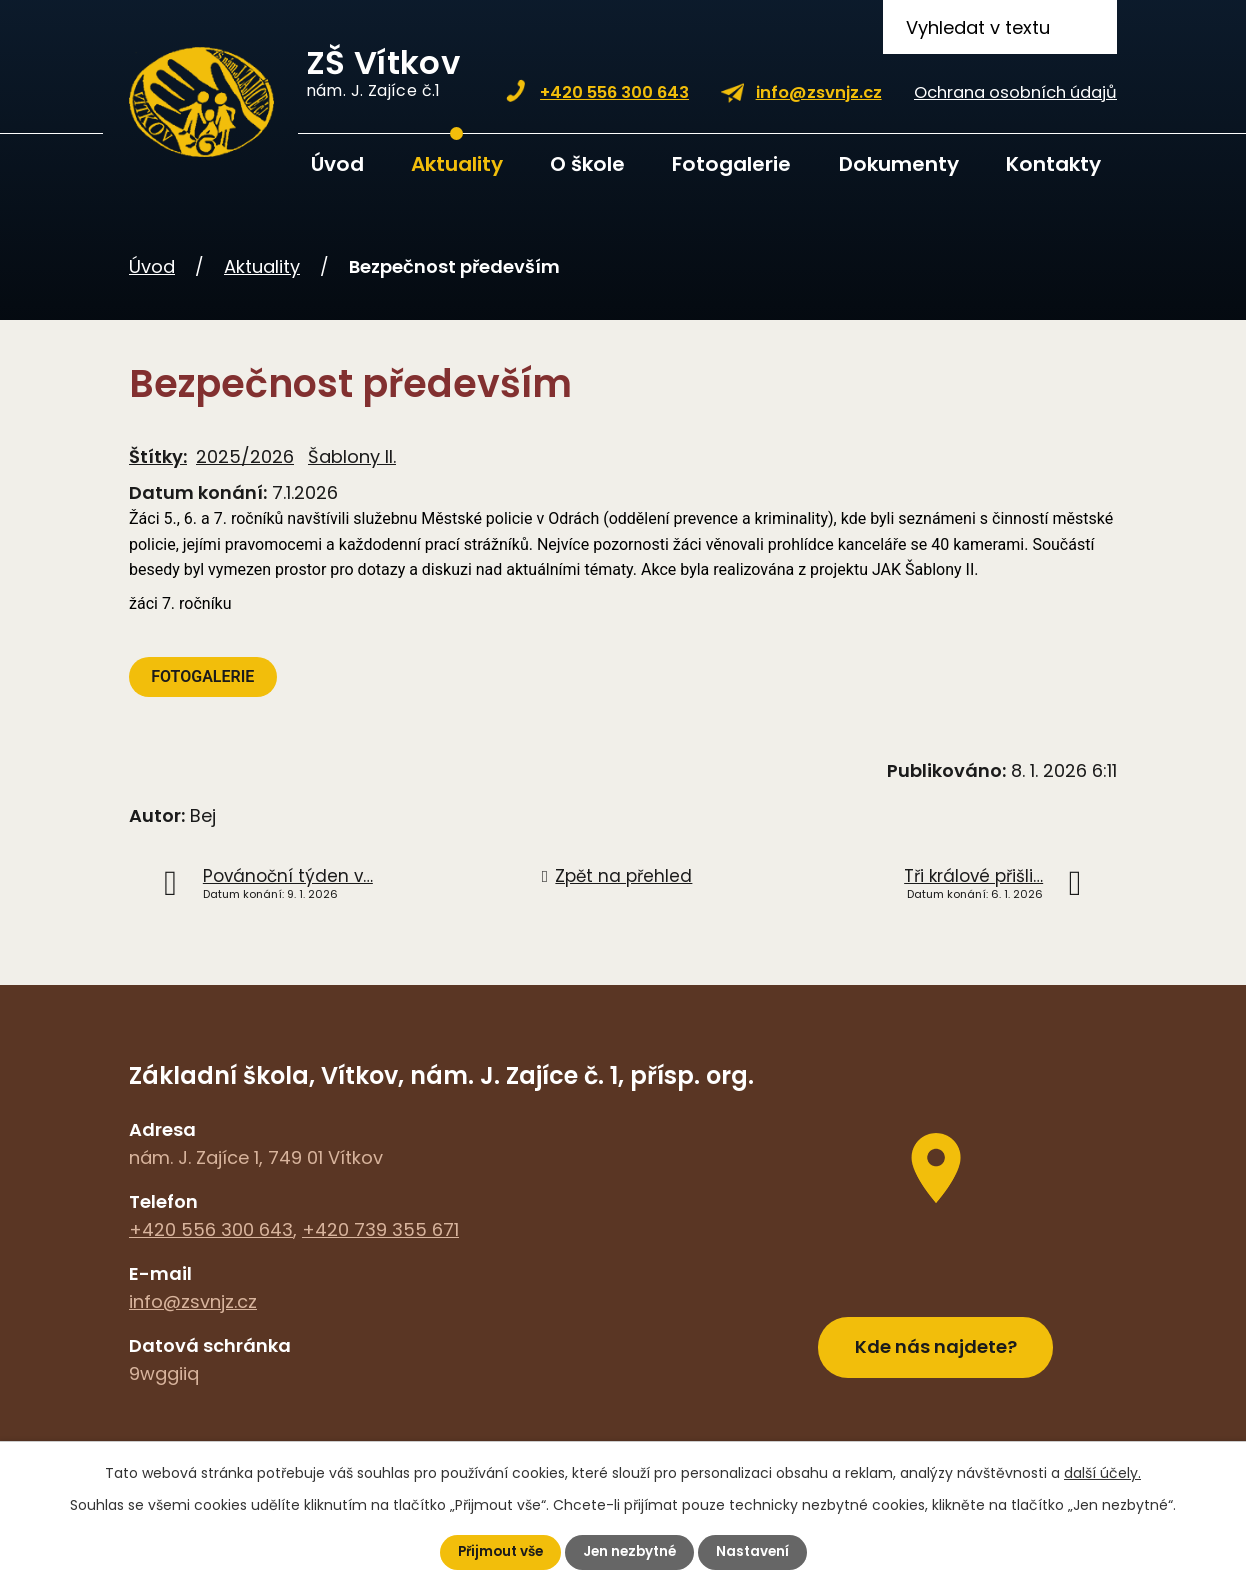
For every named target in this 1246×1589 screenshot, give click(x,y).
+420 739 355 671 (380, 1229)
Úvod (337, 164)
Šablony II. (352, 456)
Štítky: (158, 456)
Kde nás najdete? (936, 1341)
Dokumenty (899, 164)
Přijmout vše (496, 1552)
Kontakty (1053, 164)
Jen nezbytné (631, 1552)
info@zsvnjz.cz (819, 92)
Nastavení (757, 1552)
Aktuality (457, 164)
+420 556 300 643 (614, 92)
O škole (587, 164)
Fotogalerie (731, 164)
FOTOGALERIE (204, 676)
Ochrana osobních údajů (1015, 92)
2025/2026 (245, 456)
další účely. (1102, 1472)
